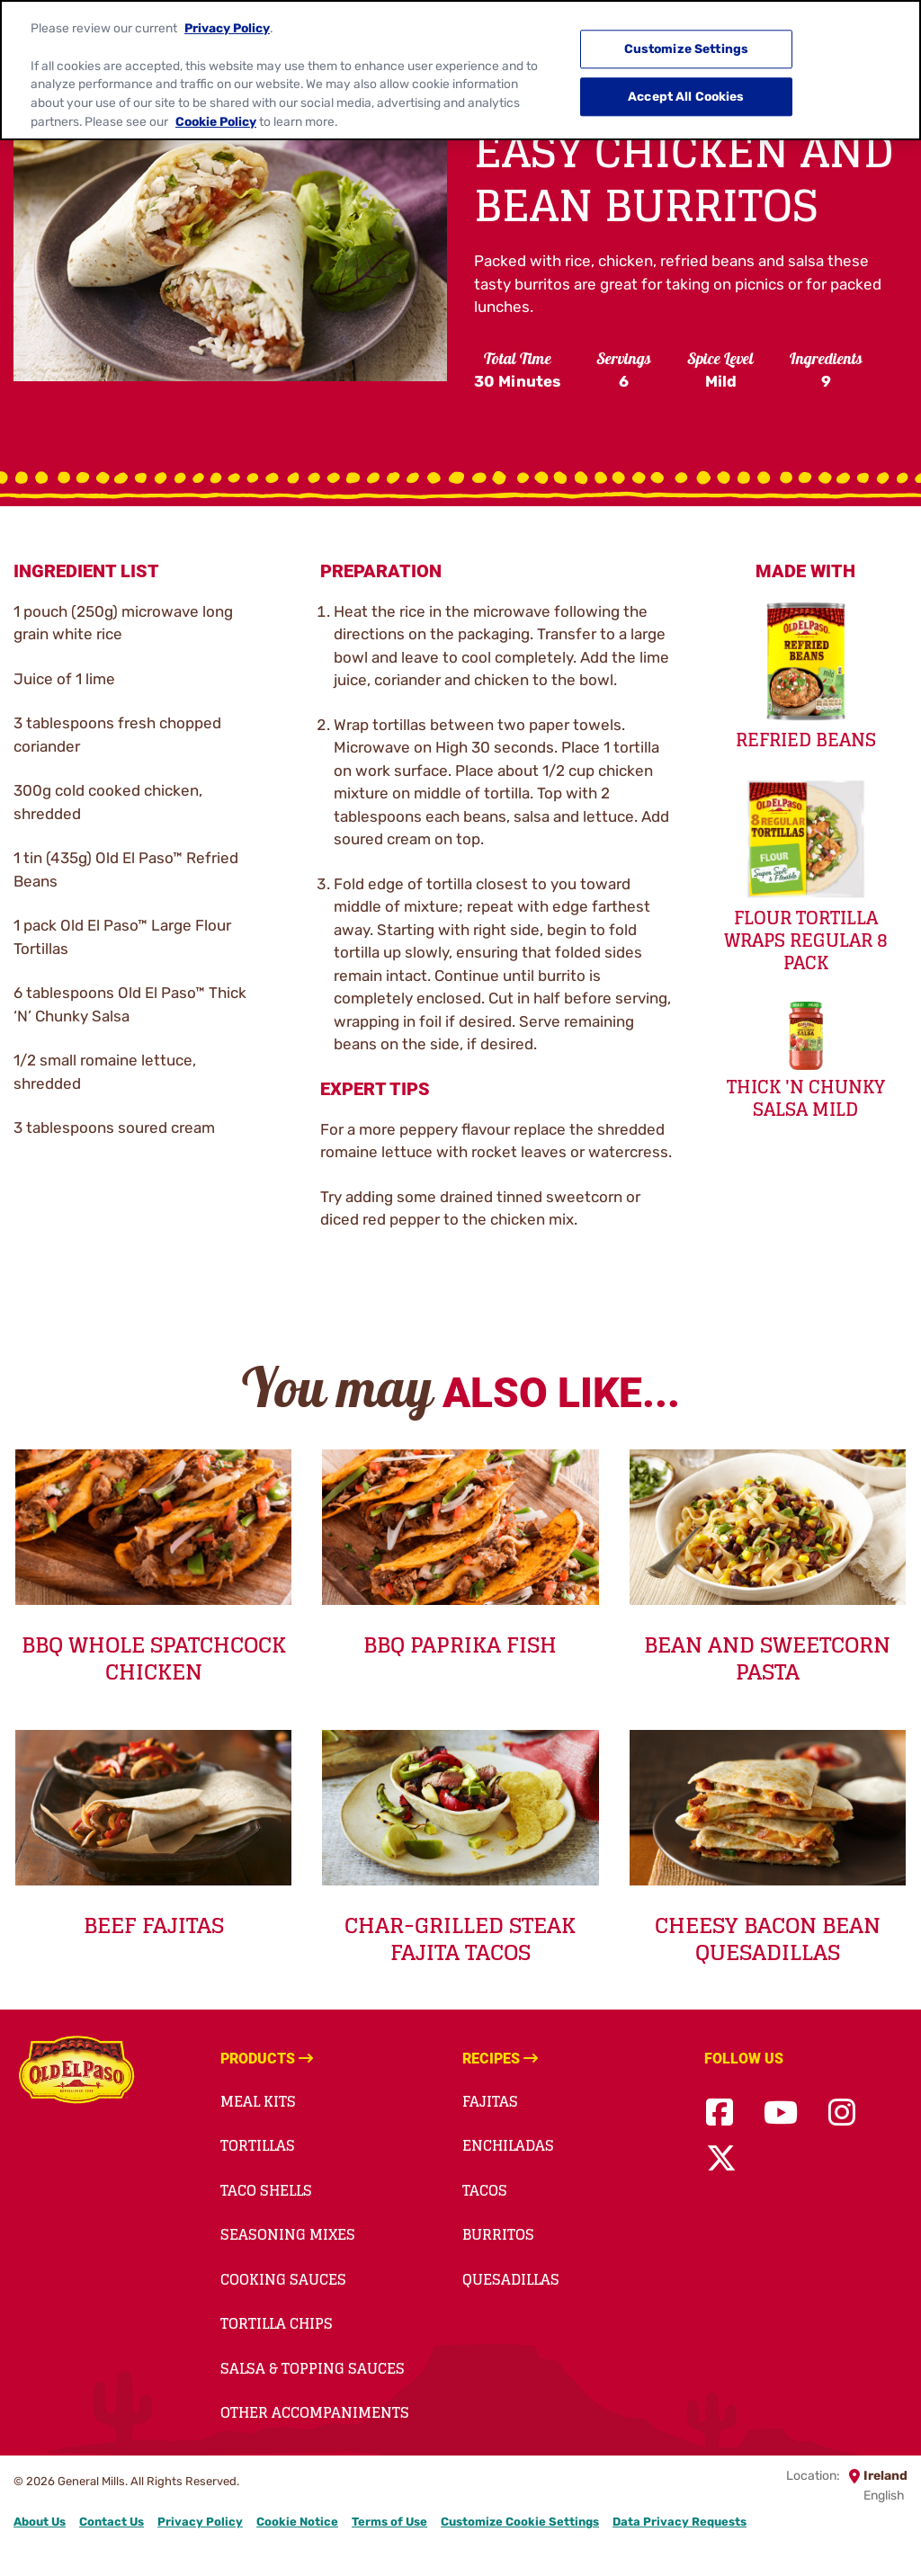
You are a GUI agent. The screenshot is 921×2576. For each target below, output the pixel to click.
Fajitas (490, 2101)
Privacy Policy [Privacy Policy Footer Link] (200, 2521)
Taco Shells (266, 2190)
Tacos (484, 2190)
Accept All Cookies (686, 83)
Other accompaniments (314, 2412)
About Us (39, 2521)
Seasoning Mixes (287, 2234)
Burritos (498, 2234)
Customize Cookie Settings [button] (520, 2521)
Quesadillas (510, 2279)
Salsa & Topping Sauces (312, 2368)
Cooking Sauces (283, 2279)
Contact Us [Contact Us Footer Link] (111, 2521)
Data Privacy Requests (680, 2521)
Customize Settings (686, 35)
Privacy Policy (227, 14)
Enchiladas (508, 2145)
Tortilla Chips (276, 2323)
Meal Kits (258, 2101)
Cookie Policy (215, 107)
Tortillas (257, 2145)
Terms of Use (389, 2521)
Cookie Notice (297, 2521)
